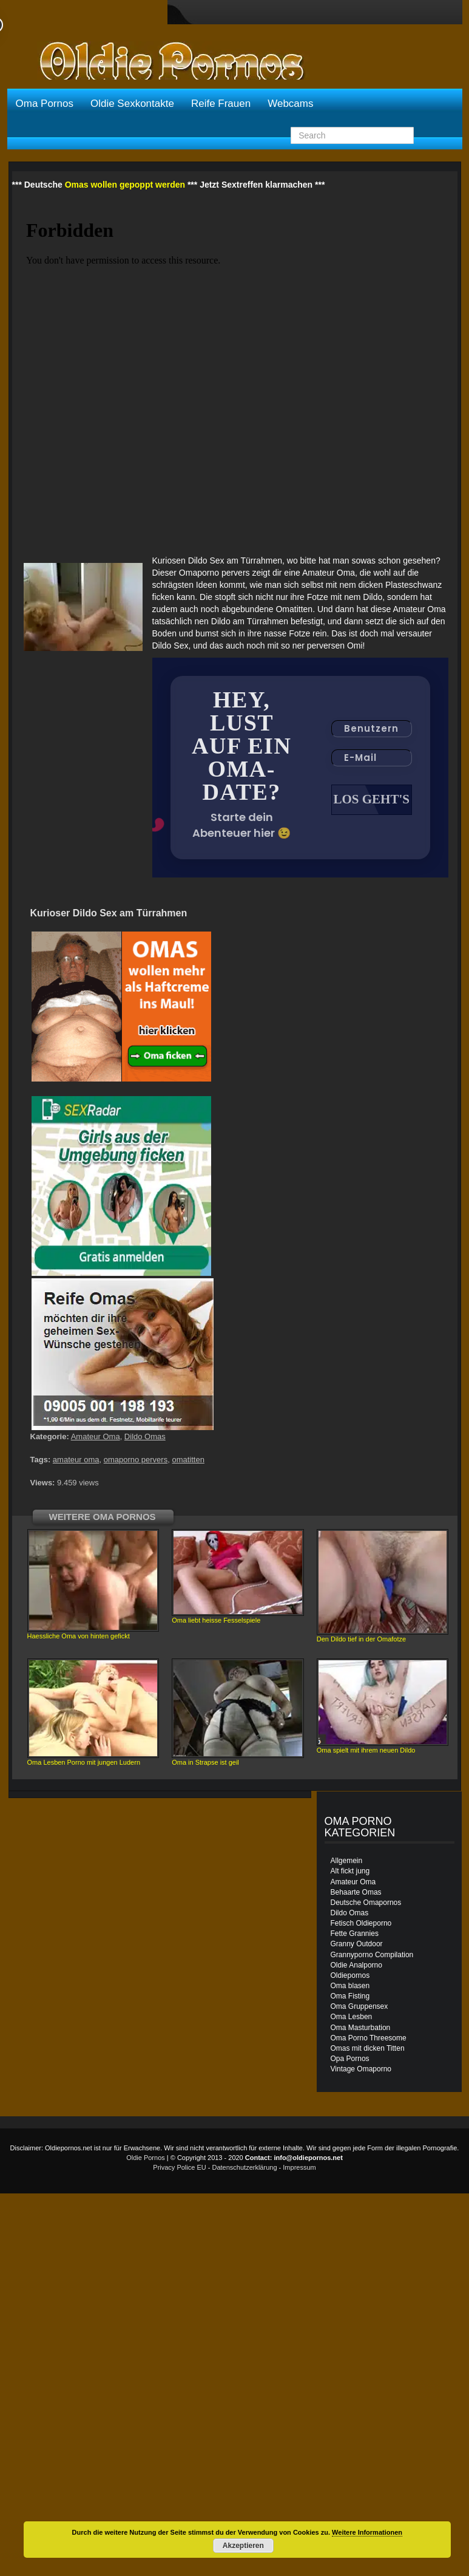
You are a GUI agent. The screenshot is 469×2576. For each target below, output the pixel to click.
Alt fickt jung (350, 1872)
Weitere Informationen (367, 2532)
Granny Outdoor (357, 1945)
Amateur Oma (95, 1437)
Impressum (299, 2168)
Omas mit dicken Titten (368, 2049)
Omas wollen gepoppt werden (125, 184)
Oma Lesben (352, 2018)
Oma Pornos (44, 103)
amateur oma (76, 1460)
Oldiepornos (350, 1976)
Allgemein (347, 1862)
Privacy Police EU (179, 2168)
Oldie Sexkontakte (132, 103)
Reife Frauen (221, 103)
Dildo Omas (145, 1437)
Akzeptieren (243, 2545)
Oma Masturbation (361, 2029)
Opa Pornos (350, 2060)
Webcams (290, 103)
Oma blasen (350, 1987)
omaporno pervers (136, 1460)
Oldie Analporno (356, 1966)
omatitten (188, 1460)
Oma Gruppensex (359, 2007)
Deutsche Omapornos (366, 1904)
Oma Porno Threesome (369, 2039)
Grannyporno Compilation (372, 1956)
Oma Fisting (350, 1997)
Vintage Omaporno (361, 2070)
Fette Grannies (355, 1934)
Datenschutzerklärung (244, 2168)
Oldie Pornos (145, 2158)
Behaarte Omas (356, 1893)
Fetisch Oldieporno (361, 1924)
